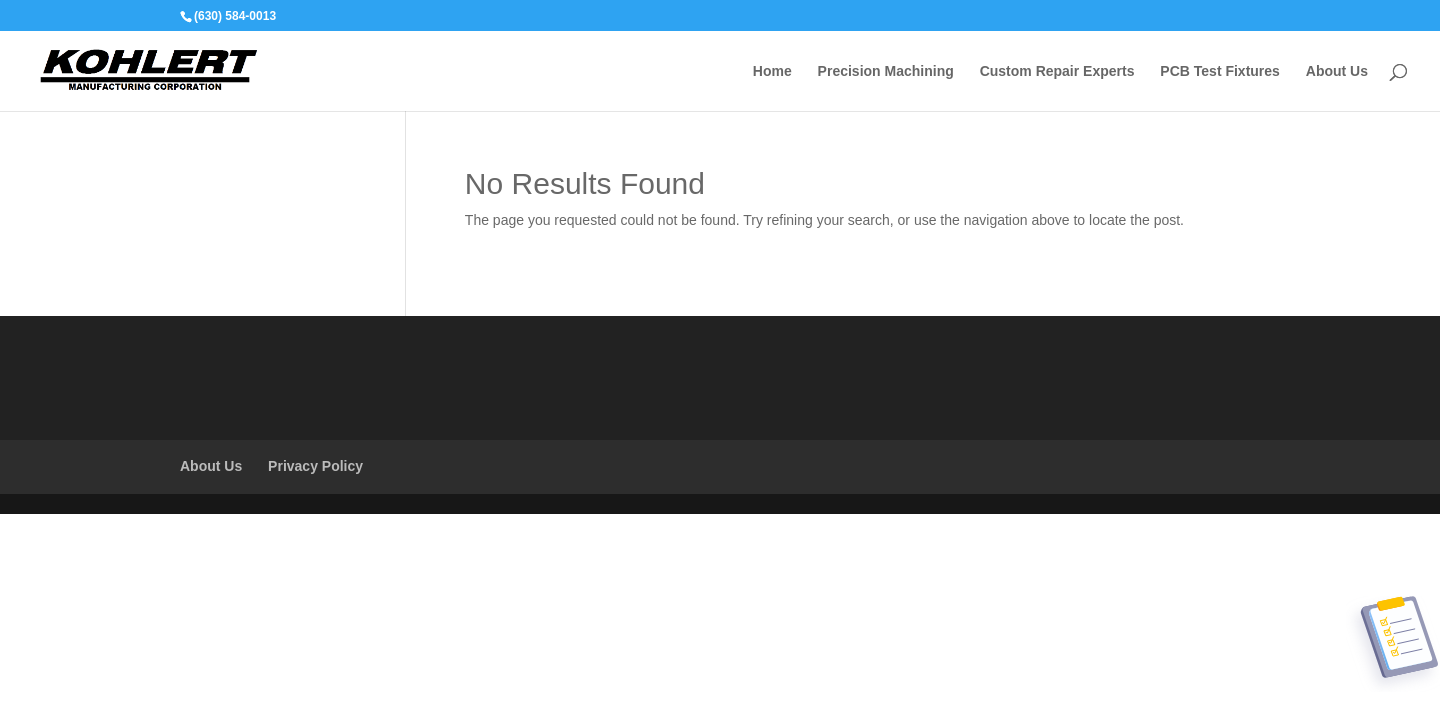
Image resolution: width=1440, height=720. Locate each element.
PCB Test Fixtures (1220, 71)
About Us (1337, 71)
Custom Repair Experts (1057, 71)
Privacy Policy (315, 466)
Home (772, 71)
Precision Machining (886, 71)
